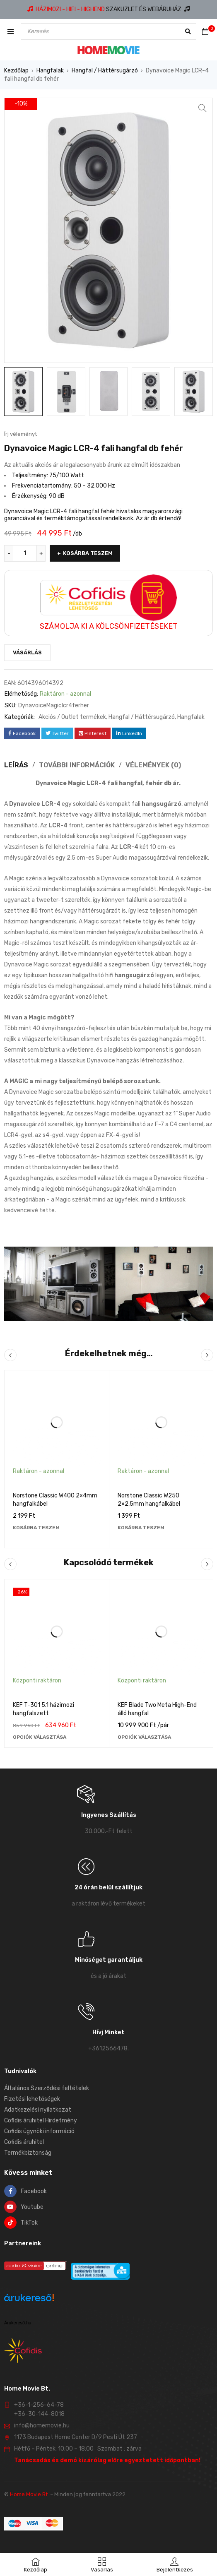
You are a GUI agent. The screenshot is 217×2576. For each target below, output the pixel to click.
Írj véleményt (20, 434)
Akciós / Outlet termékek (72, 717)
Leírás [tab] (16, 765)
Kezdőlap (16, 70)
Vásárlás (27, 652)
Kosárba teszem (88, 553)
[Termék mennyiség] (25, 553)
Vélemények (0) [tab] (153, 765)
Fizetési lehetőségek (32, 2099)
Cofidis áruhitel (24, 2142)
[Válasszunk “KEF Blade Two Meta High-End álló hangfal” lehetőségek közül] (144, 1737)
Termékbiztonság (27, 2152)
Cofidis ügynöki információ (39, 2131)
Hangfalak (50, 70)
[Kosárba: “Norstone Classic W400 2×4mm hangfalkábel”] (36, 1527)
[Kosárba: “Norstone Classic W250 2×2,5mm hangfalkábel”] (141, 1527)
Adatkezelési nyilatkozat (37, 2109)
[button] (202, 108)
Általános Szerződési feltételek (46, 2088)
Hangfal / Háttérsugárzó (105, 70)
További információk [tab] (77, 765)
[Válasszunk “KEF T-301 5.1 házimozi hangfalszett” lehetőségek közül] (39, 1737)
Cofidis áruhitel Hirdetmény (40, 2120)
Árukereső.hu (17, 2322)
